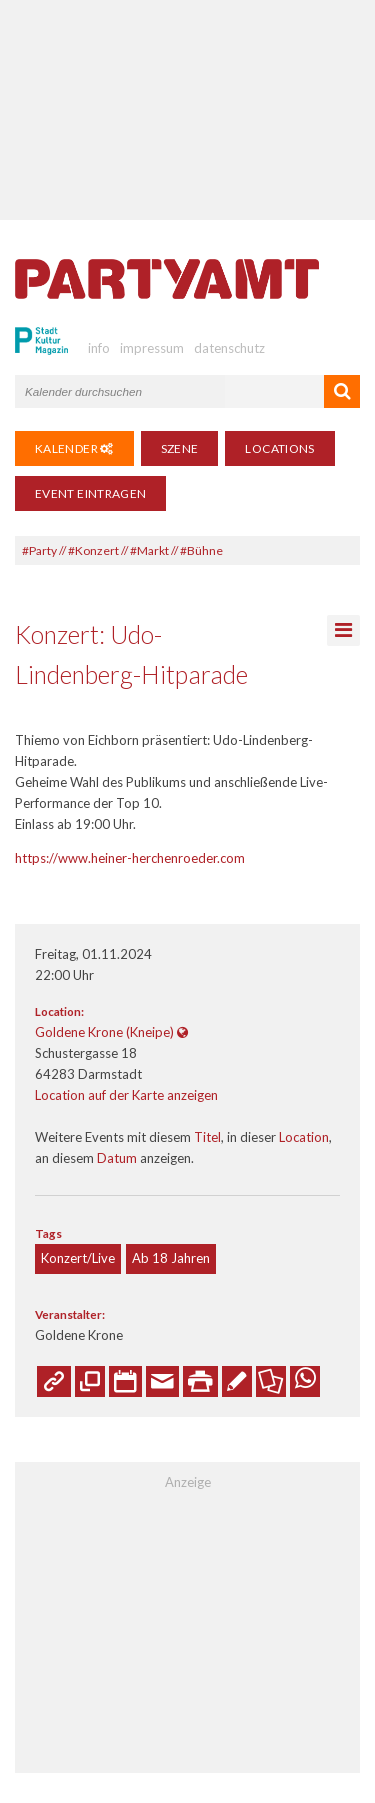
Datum (117, 1158)
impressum (152, 348)
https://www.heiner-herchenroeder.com (130, 858)
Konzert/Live (78, 1258)
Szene (180, 448)
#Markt (149, 550)
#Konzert (93, 550)
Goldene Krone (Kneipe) (104, 1032)
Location (304, 1137)
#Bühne (201, 550)
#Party (39, 550)
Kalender (74, 448)
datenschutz (229, 348)
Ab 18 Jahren (171, 1258)
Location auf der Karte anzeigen (126, 1095)
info (99, 348)
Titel (207, 1137)
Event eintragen (90, 493)
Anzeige (188, 1482)
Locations (279, 448)
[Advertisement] (188, 110)
